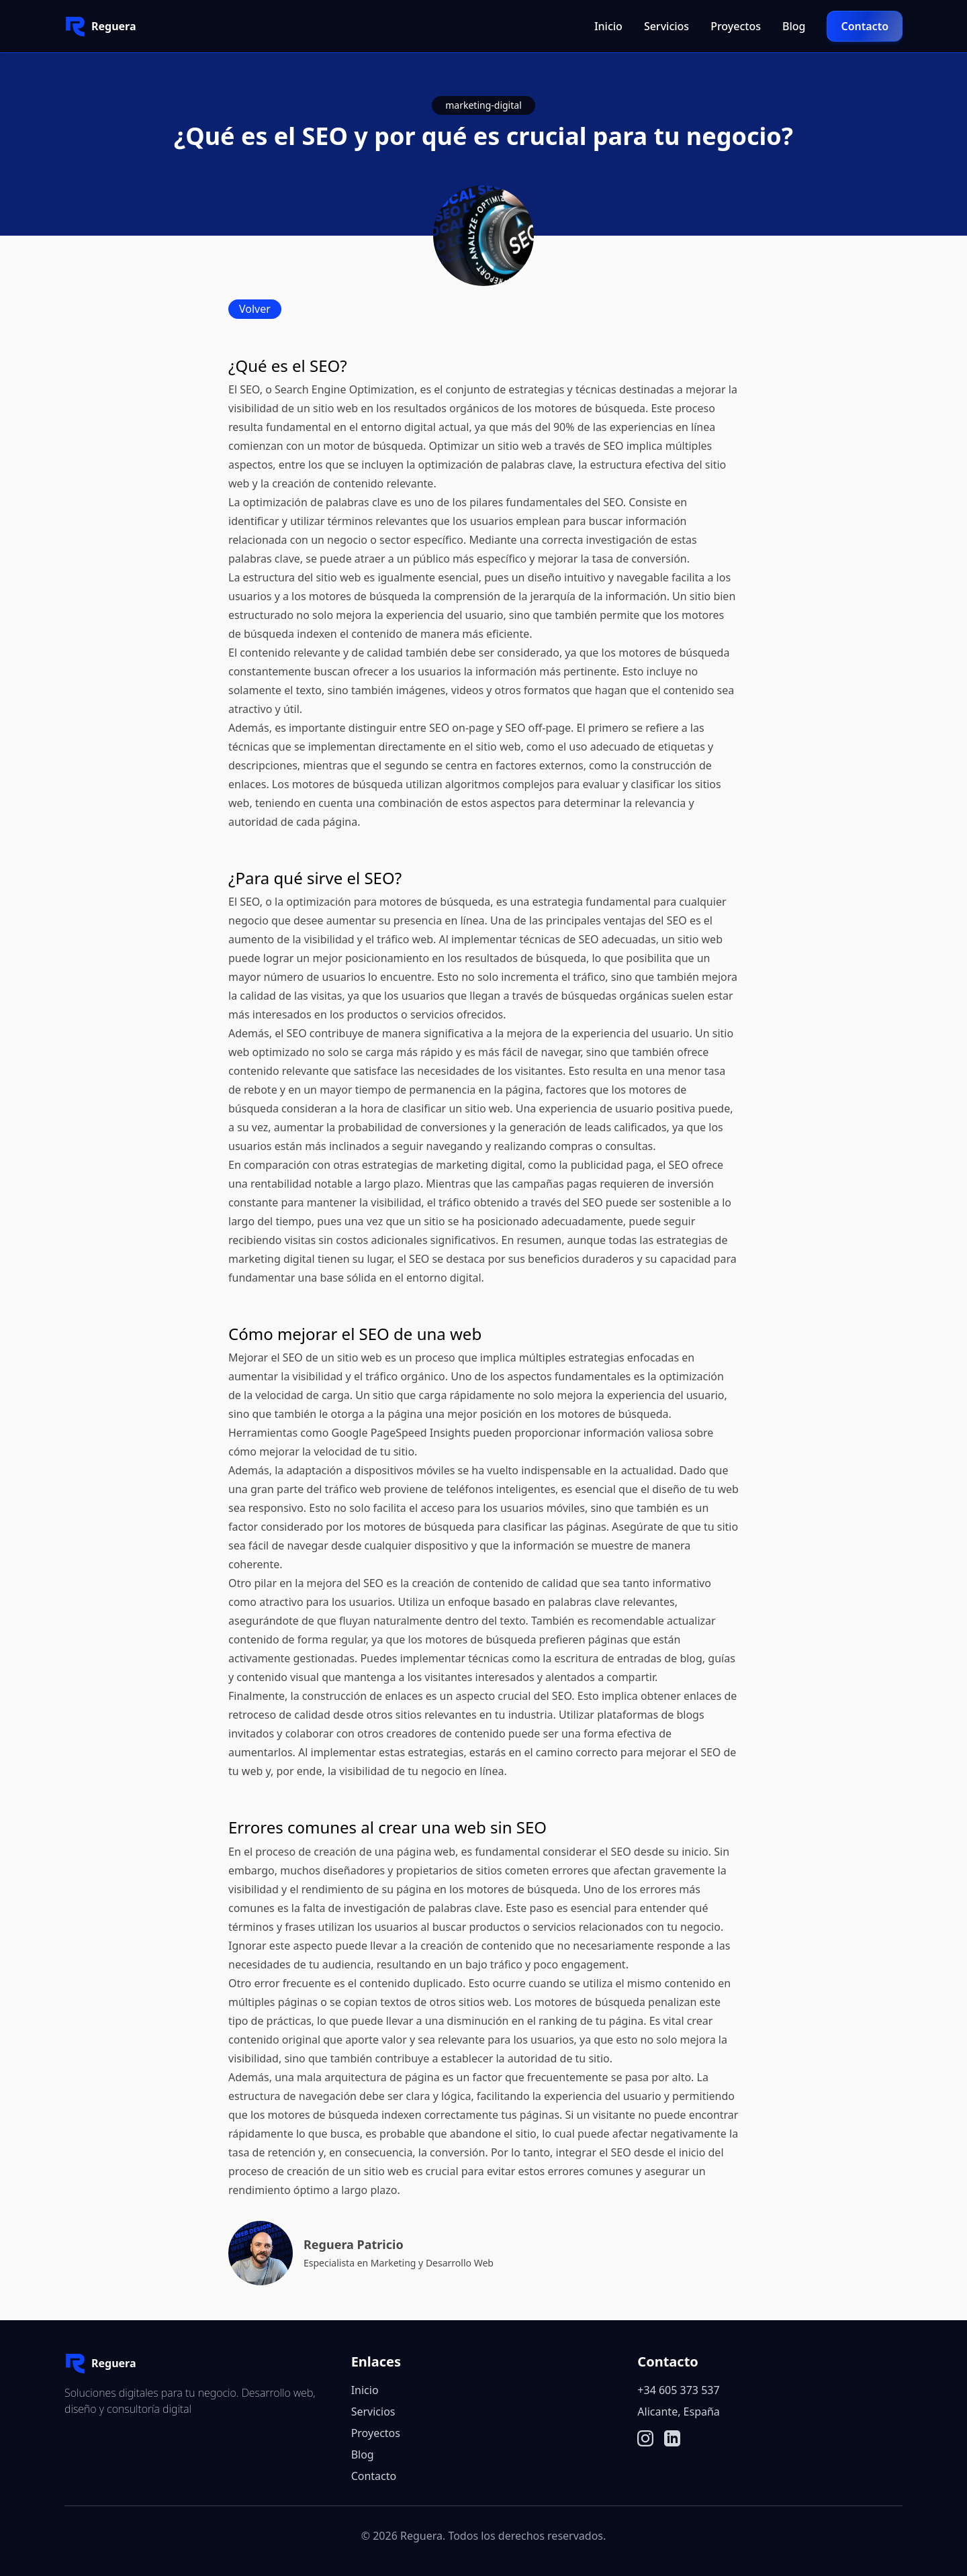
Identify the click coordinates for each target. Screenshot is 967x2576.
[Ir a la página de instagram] (645, 2438)
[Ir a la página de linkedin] (672, 2438)
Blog (793, 26)
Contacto (864, 26)
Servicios (666, 26)
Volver (255, 308)
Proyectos (735, 26)
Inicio (608, 26)
